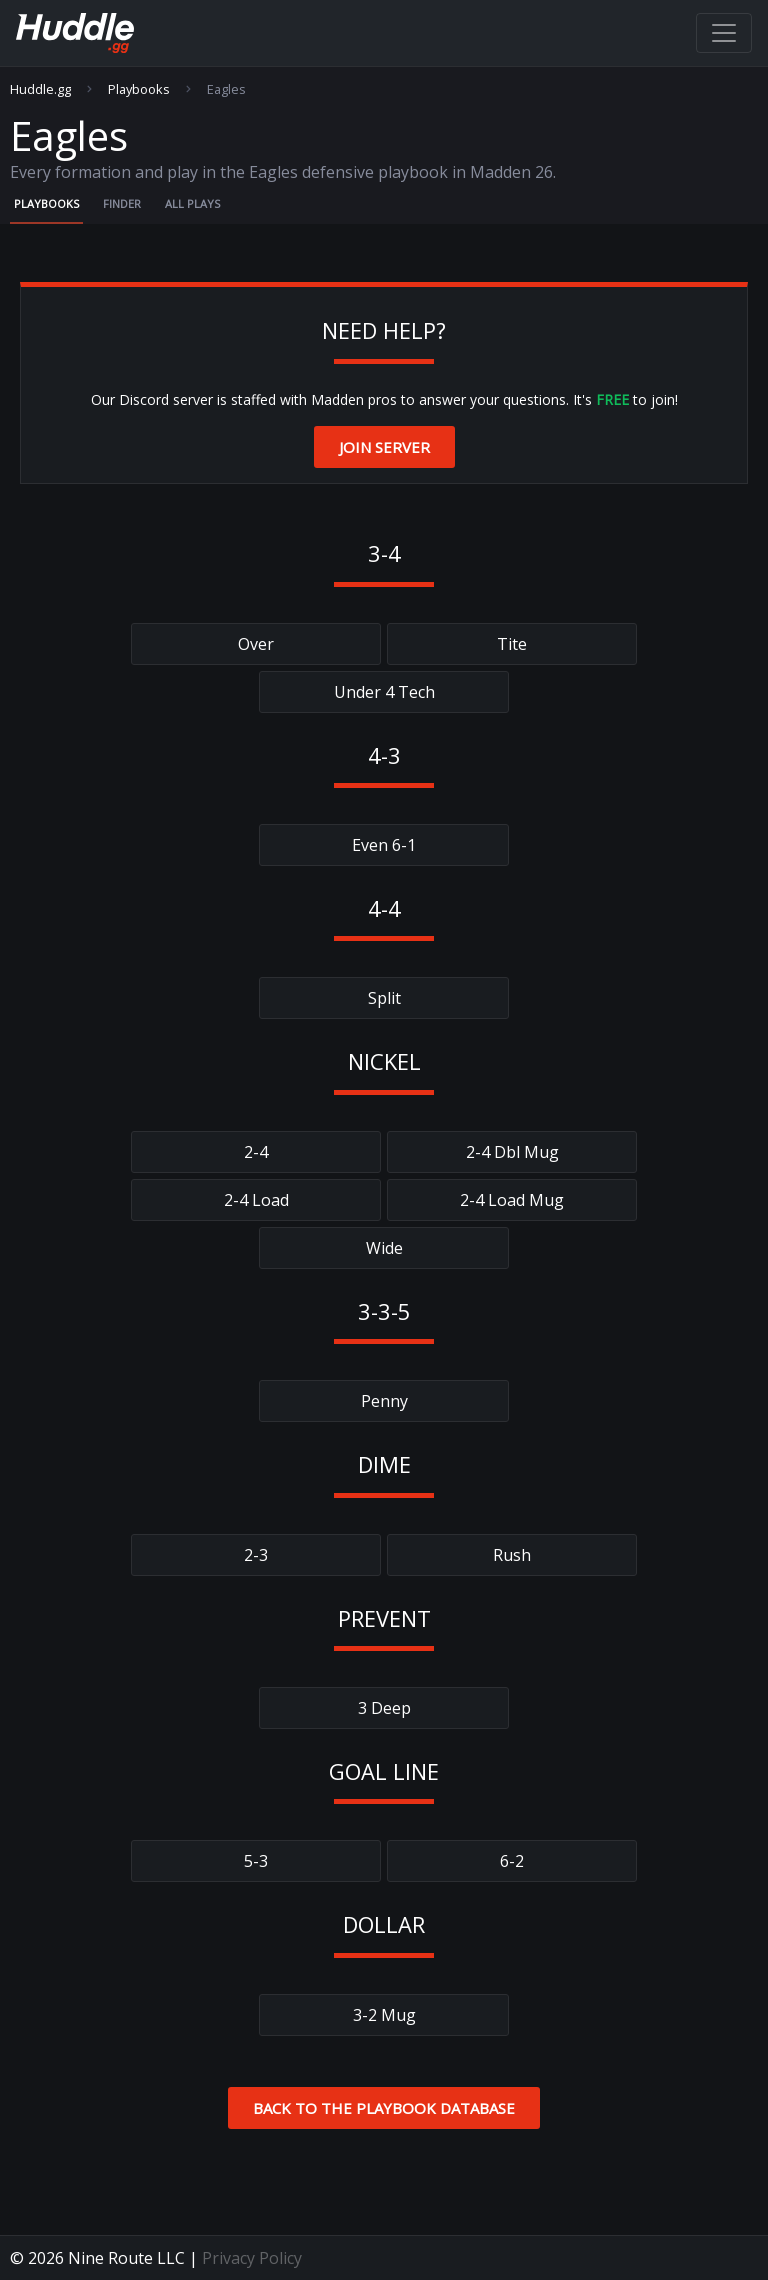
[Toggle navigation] (724, 33)
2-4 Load (256, 1200)
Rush (512, 1555)
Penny (384, 1401)
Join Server (384, 447)
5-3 (256, 1861)
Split (384, 998)
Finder (122, 203)
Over (256, 644)
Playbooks (139, 89)
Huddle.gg (40, 89)
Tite (512, 644)
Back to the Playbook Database (384, 2108)
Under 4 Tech (384, 692)
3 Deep (384, 1708)
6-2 (512, 1861)
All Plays (192, 203)
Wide (384, 1248)
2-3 (256, 1555)
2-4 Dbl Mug (512, 1152)
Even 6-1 (384, 845)
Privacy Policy (252, 2258)
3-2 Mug (384, 2015)
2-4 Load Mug (512, 1200)
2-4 (256, 1152)
